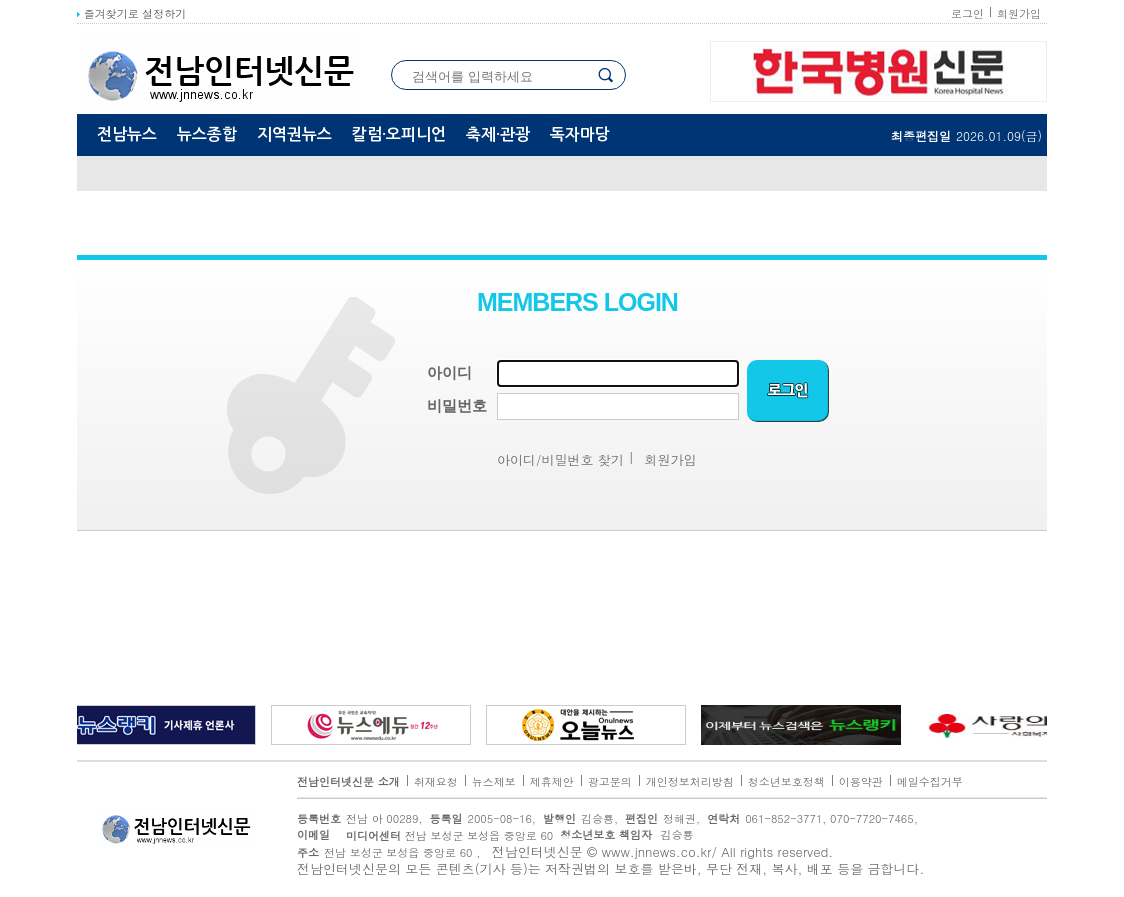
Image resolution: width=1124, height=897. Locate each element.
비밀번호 (457, 406)
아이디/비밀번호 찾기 (560, 459)
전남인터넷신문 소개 (348, 781)
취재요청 (436, 781)
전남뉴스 (127, 134)
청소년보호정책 (786, 781)
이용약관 (861, 781)
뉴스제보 (494, 781)
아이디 (449, 373)
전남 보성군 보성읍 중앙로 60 (444, 835)
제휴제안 (552, 781)
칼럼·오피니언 (399, 134)
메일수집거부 (930, 781)
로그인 (967, 13)
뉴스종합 (207, 134)
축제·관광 (498, 134)
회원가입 (1019, 13)
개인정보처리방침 (690, 781)
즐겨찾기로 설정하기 (131, 13)
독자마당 (580, 134)
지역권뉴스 (294, 134)
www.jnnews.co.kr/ (659, 851)
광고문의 (610, 781)
